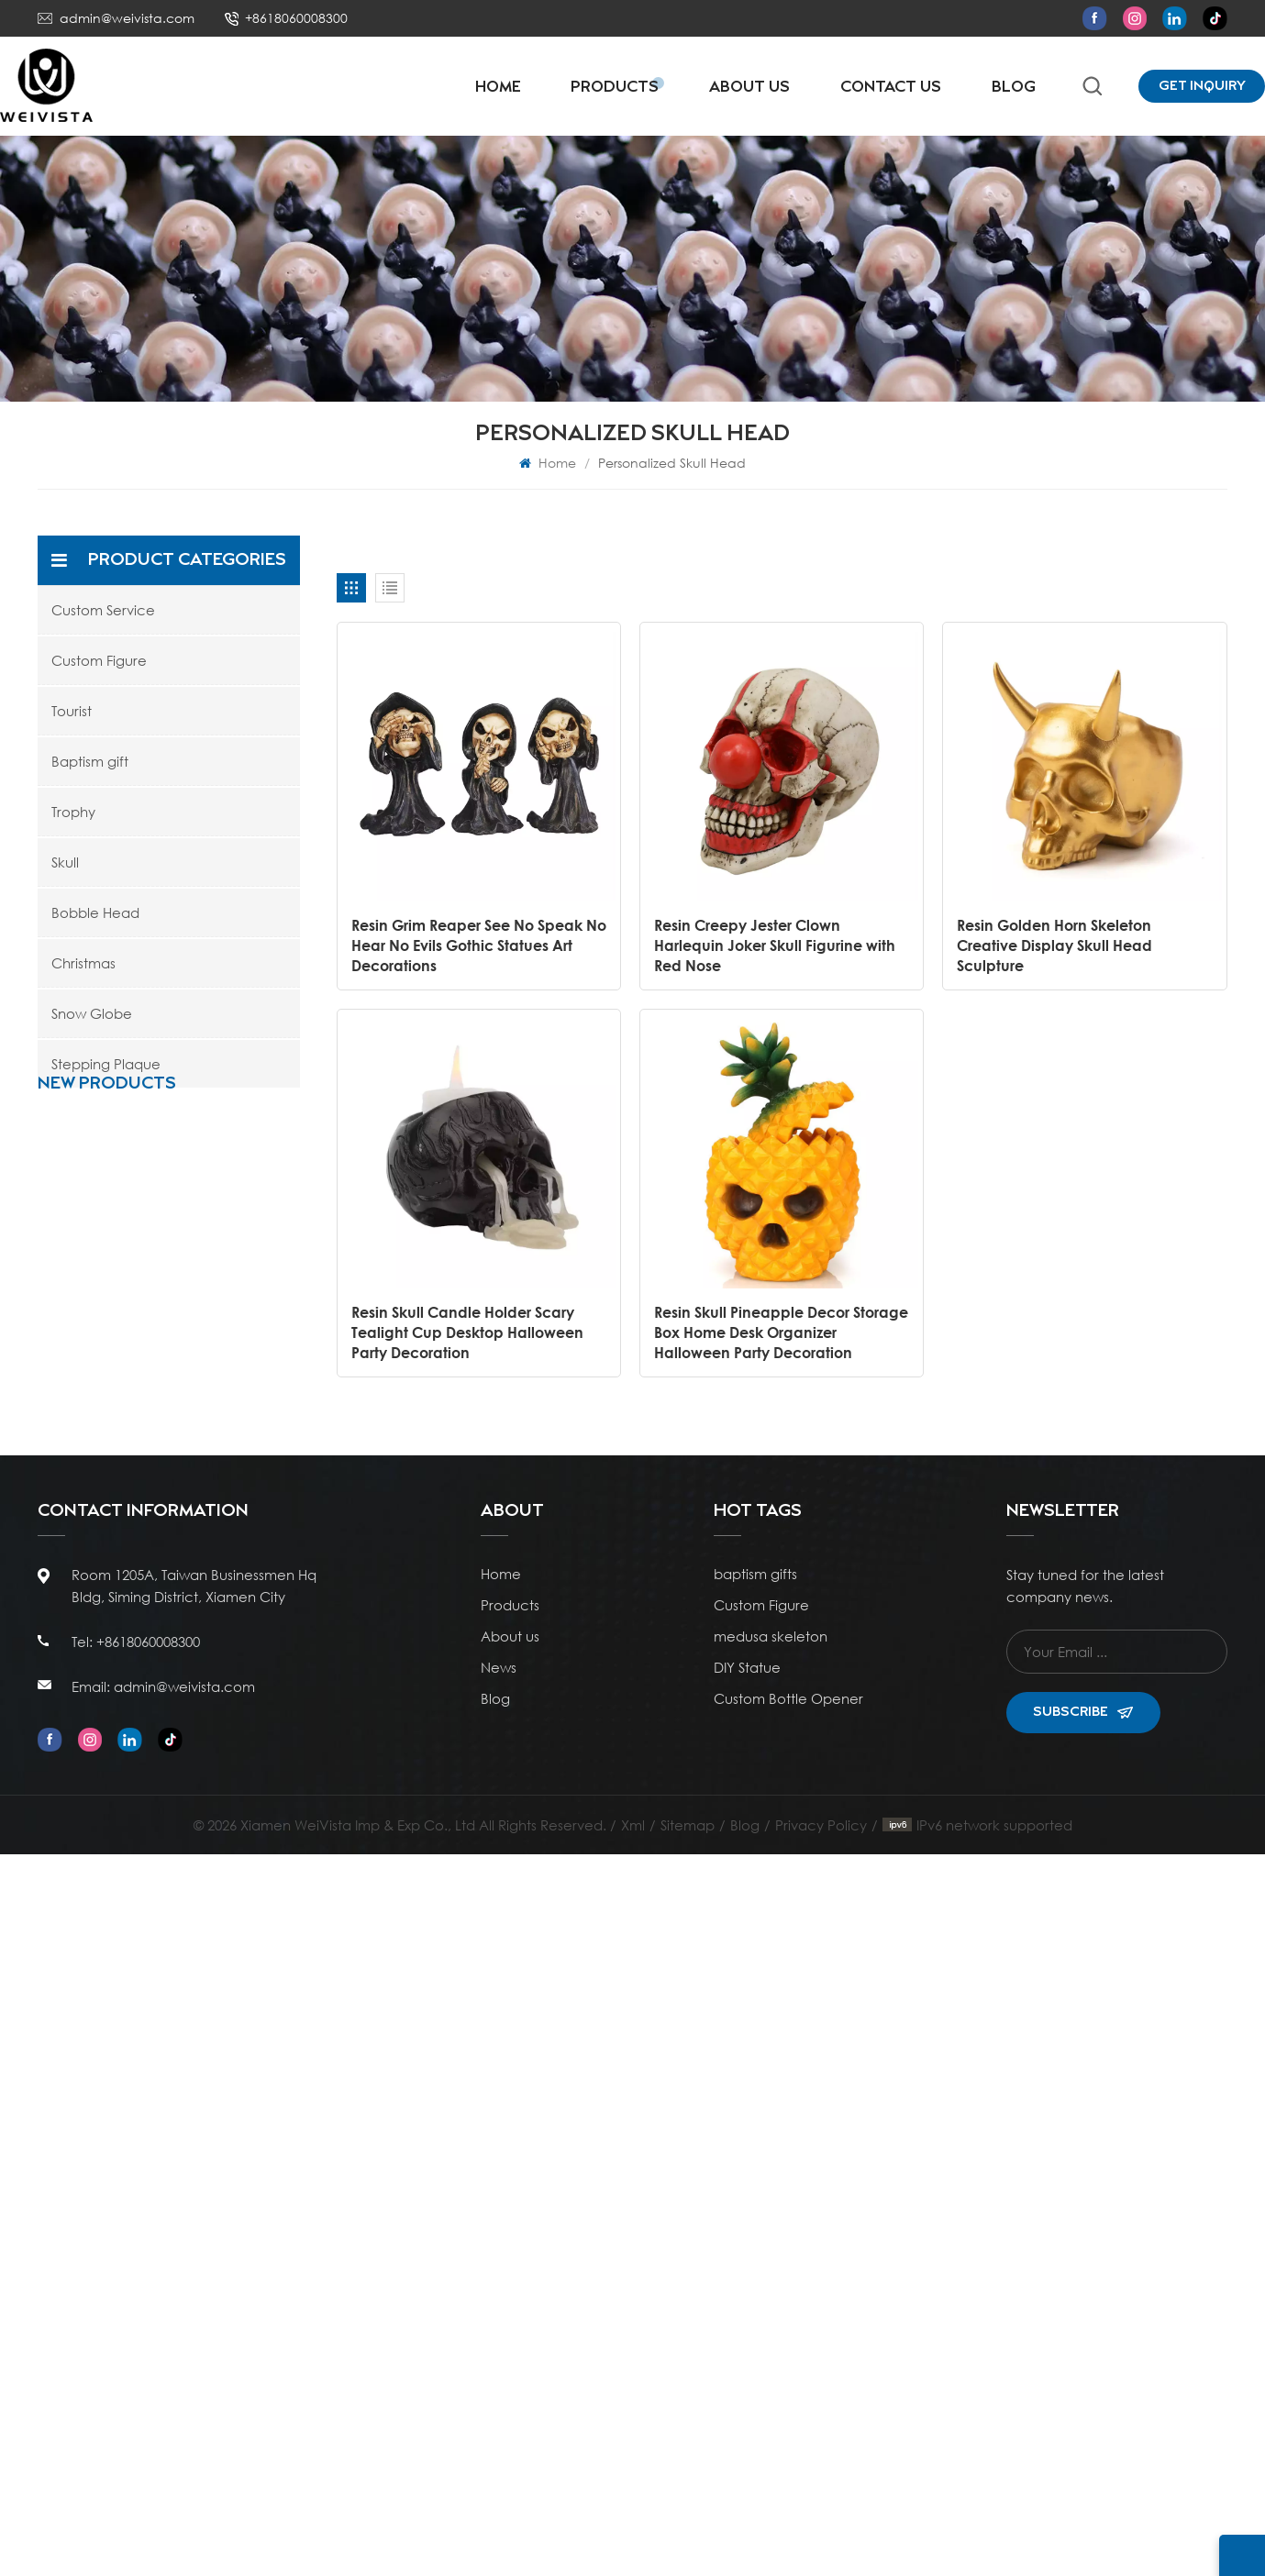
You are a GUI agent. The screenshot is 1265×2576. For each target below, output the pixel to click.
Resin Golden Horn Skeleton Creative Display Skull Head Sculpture (1054, 945)
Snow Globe (91, 1013)
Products (615, 88)
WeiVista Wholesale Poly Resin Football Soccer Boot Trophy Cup (210, 1555)
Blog (1014, 88)
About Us (749, 88)
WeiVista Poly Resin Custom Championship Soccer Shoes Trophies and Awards (216, 1912)
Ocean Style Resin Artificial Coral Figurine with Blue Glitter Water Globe (210, 1317)
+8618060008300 (296, 18)
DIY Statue (747, 2389)
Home (498, 88)
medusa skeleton (770, 2358)
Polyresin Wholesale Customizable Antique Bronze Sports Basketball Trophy (210, 1436)
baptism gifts (755, 2295)
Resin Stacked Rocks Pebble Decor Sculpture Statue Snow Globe (213, 1198)
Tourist (71, 711)
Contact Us (890, 88)
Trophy (73, 811)
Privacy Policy (821, 2546)
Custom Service (103, 610)
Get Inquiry (1202, 86)
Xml (633, 2546)
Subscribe (1083, 2433)
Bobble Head (95, 912)
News (498, 2389)
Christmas (83, 963)
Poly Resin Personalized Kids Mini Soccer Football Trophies (213, 1674)
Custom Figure (99, 660)
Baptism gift (89, 761)
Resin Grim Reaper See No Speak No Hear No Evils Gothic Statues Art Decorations (478, 945)
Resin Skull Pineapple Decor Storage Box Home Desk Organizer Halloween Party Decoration (781, 1332)
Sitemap (687, 2546)
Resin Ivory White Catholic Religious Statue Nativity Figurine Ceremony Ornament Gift (210, 2032)
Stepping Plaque (106, 1064)
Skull (65, 862)
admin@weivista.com (127, 18)
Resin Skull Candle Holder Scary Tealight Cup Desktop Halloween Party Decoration (467, 1332)
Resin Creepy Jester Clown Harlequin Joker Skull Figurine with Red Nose (774, 945)
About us (510, 2358)
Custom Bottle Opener (788, 2420)
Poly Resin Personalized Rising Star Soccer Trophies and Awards (213, 1793)
